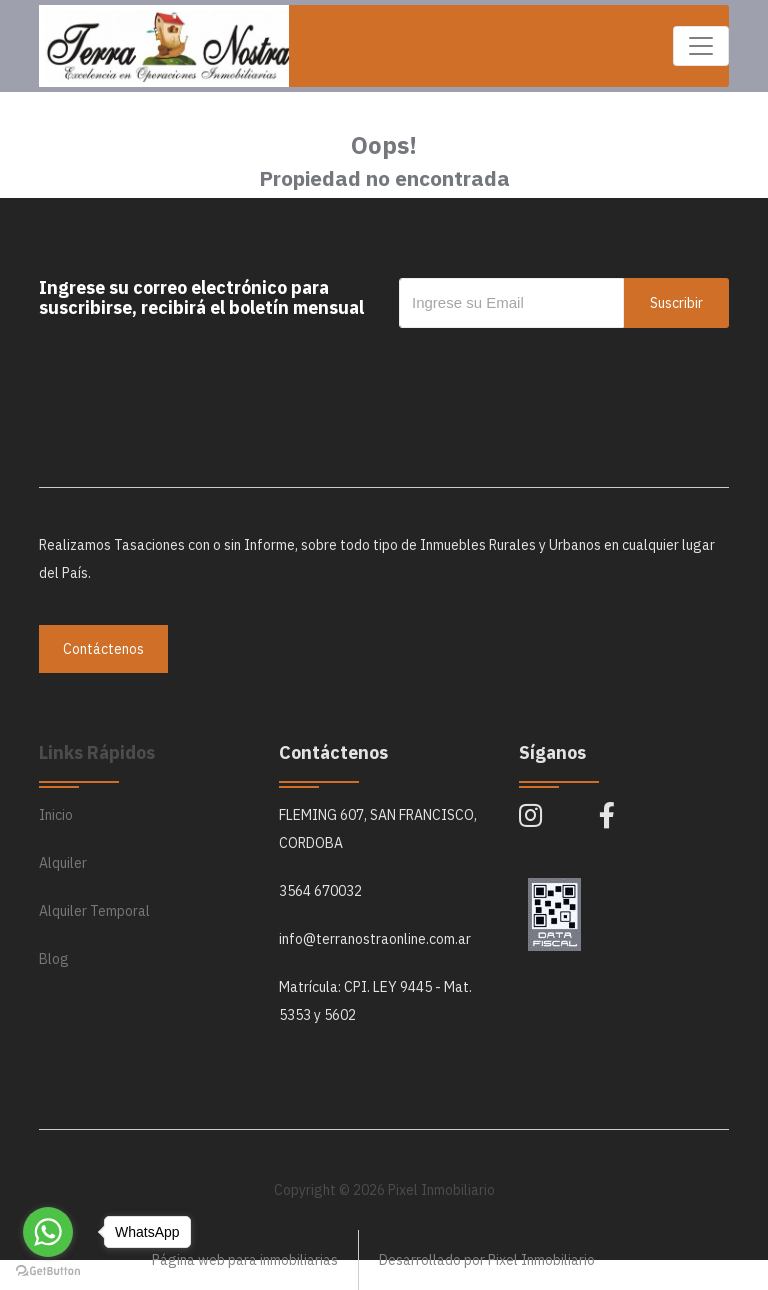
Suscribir (676, 303)
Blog (54, 959)
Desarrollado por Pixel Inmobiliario (487, 1260)
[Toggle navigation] (701, 46)
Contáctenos (103, 649)
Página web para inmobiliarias (245, 1260)
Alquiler (63, 863)
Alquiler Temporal (94, 911)
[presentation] (551, 368)
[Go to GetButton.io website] (48, 1270)
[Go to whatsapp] (48, 1232)
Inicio (56, 815)
